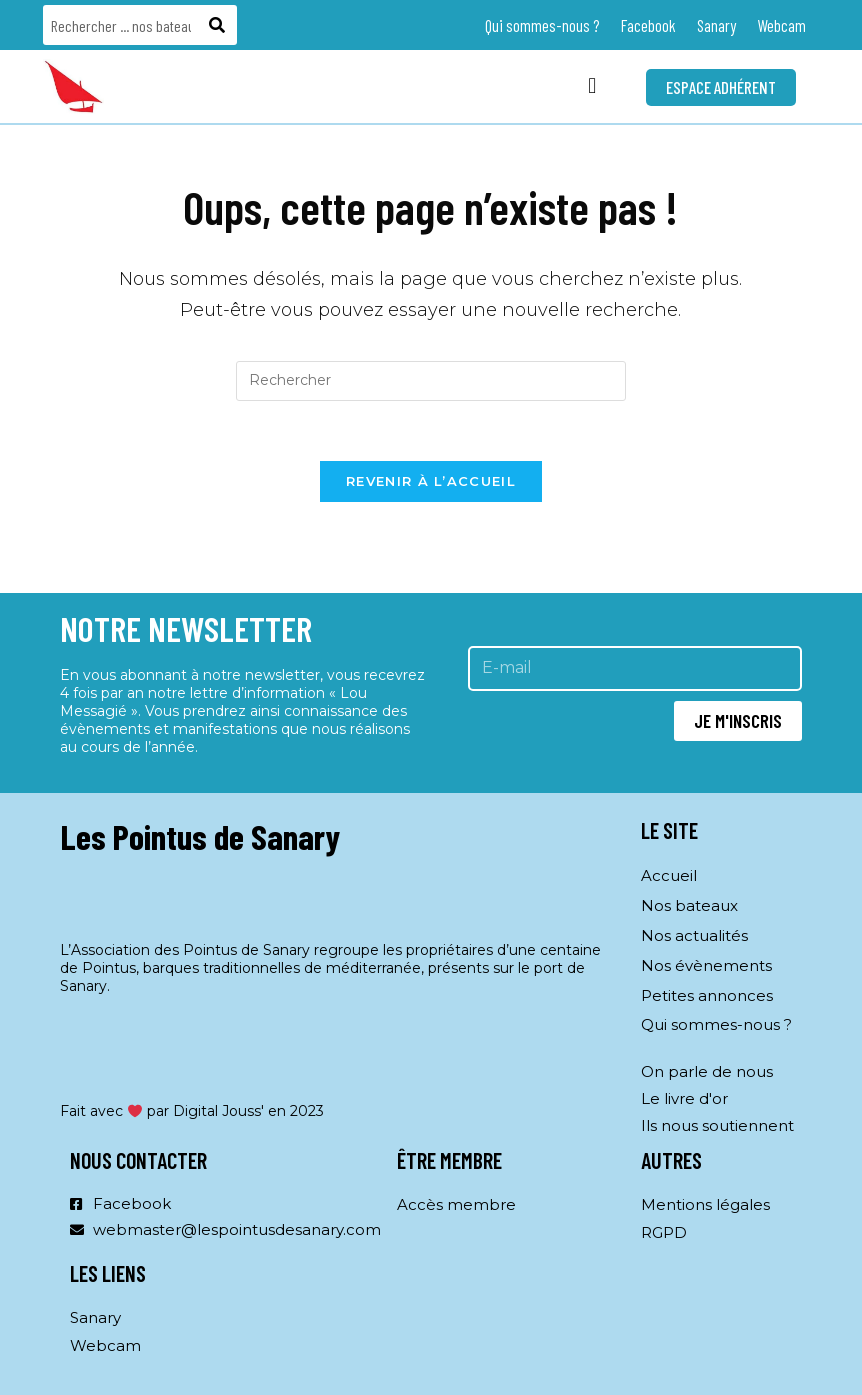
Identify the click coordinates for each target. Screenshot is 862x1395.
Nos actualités (694, 935)
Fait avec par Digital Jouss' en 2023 (192, 1112)
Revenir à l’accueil (431, 482)
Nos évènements (706, 965)
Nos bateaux (689, 905)
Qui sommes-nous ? (542, 25)
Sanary (716, 25)
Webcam (781, 25)
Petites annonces (707, 995)
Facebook (648, 25)
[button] (592, 86)
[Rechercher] (219, 25)
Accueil (669, 875)
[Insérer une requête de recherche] (431, 381)
